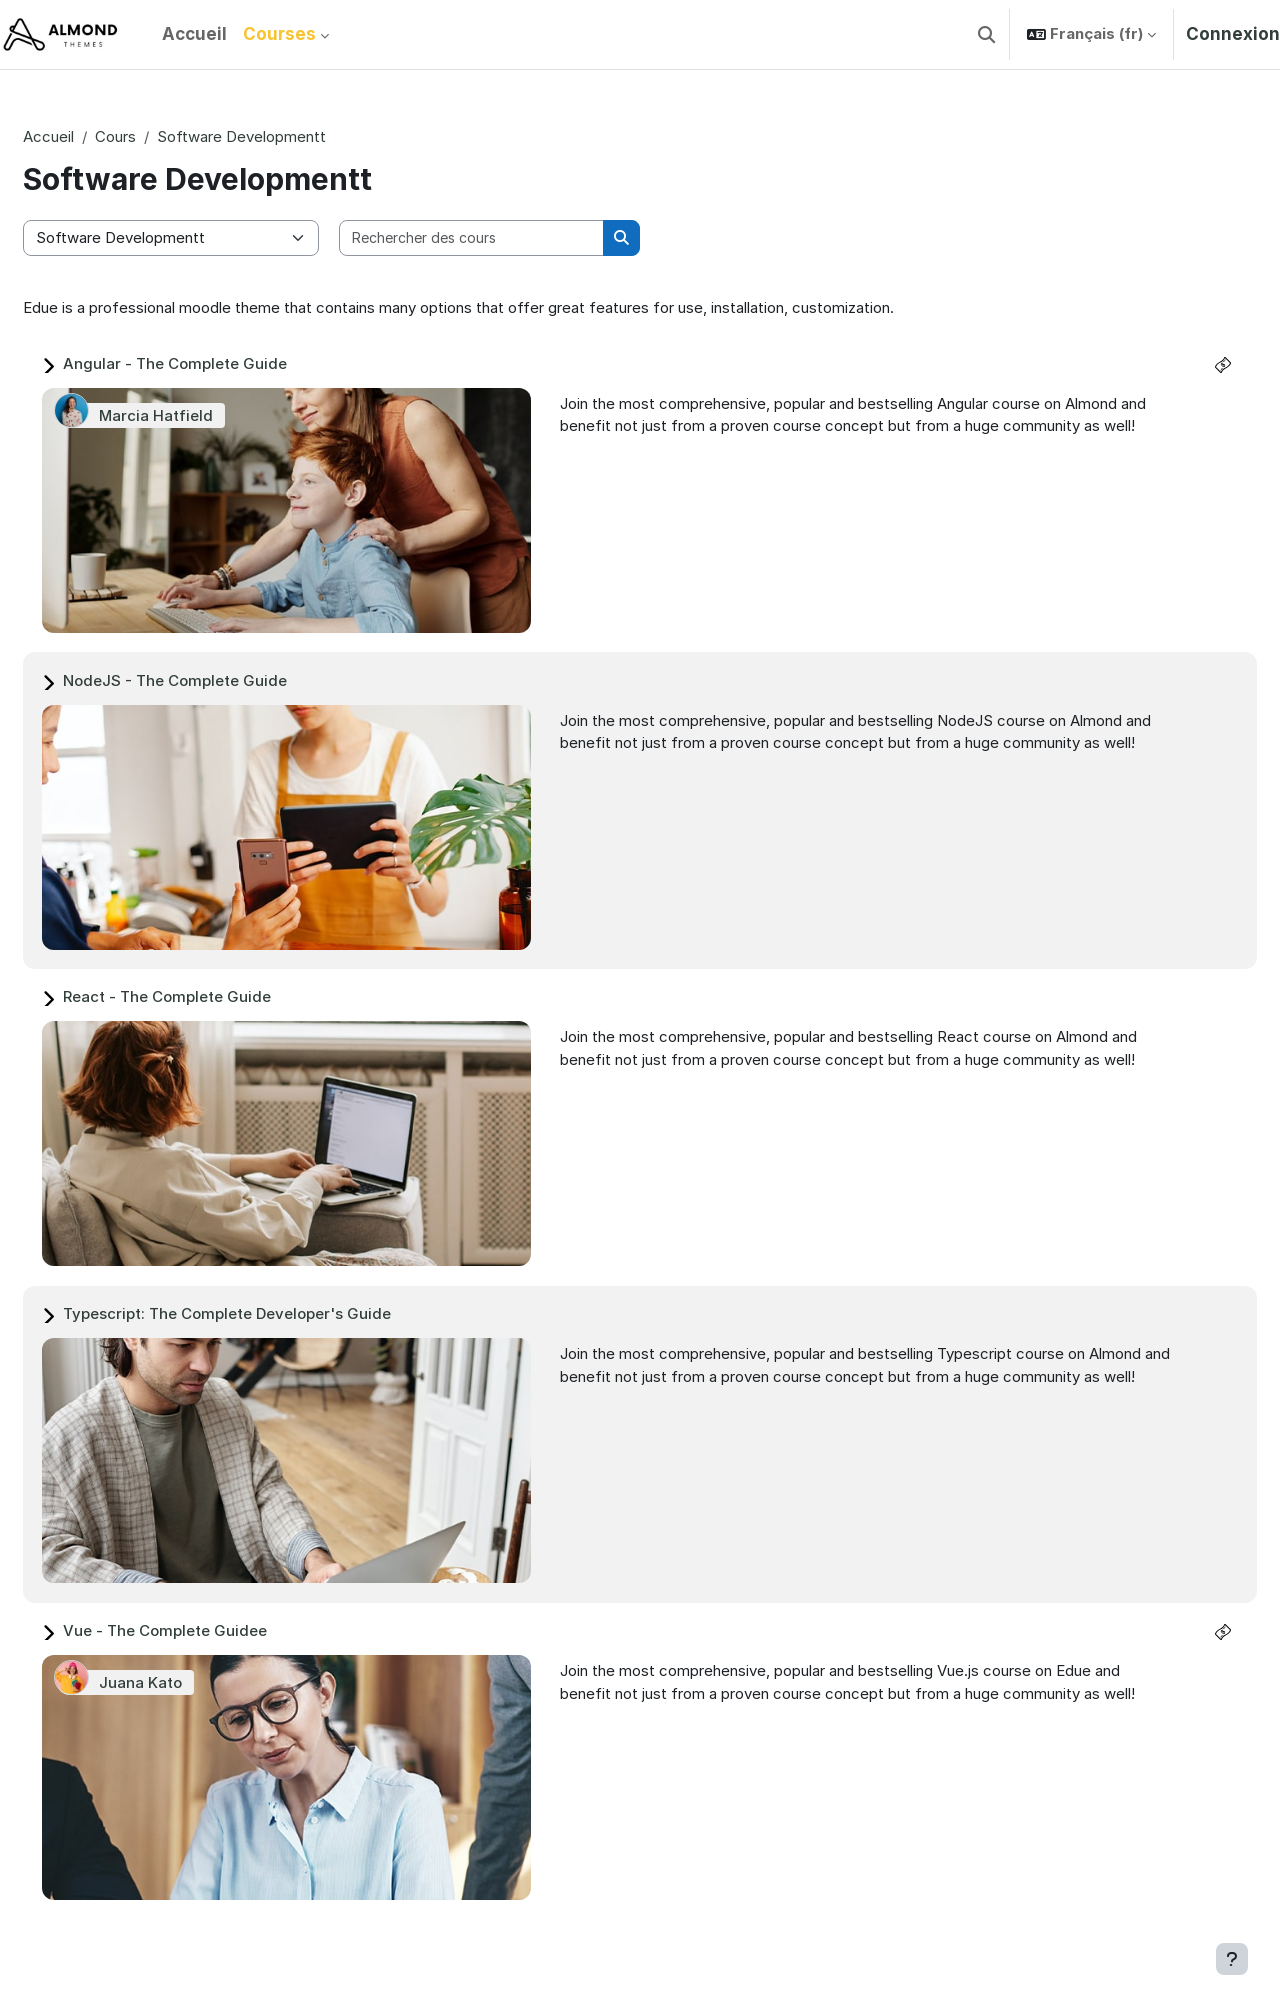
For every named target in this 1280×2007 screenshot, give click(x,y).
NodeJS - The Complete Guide (223, 680)
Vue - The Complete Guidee (213, 1630)
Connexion (1233, 34)
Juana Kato (188, 1682)
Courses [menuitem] (279, 34)
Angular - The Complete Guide (223, 363)
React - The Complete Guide (215, 996)
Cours (163, 136)
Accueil (96, 136)
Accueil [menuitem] (194, 34)
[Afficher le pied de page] (1232, 1959)
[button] (986, 34)
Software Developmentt (289, 136)
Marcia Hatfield (204, 415)
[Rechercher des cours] (520, 238)
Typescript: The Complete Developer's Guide (275, 1313)
